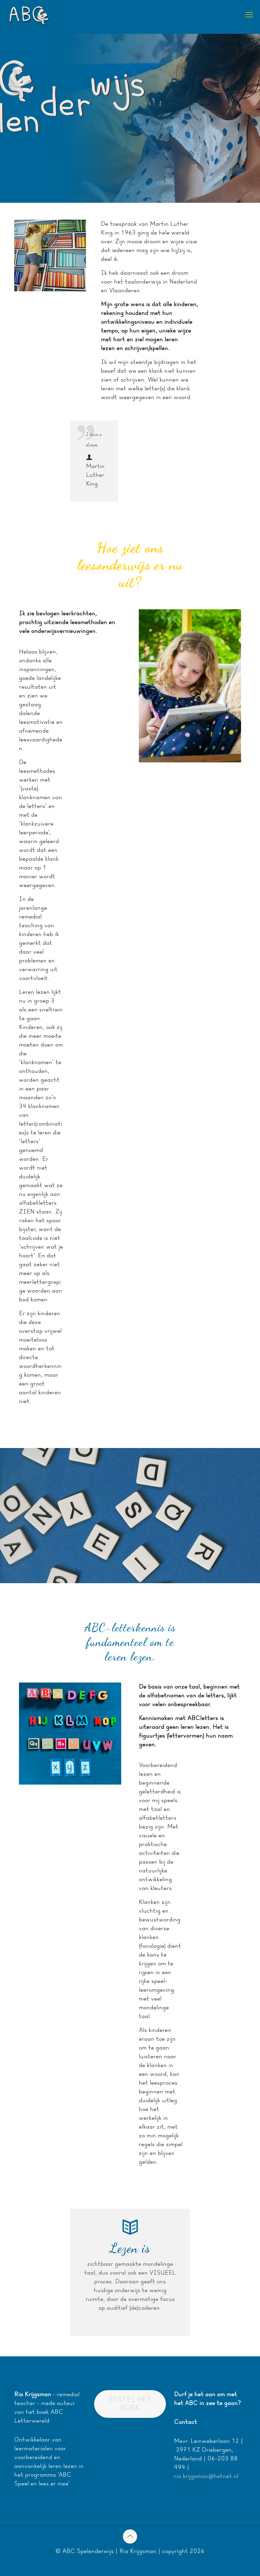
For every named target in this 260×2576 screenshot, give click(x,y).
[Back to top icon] (130, 2536)
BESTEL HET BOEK (130, 2403)
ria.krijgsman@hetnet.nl (206, 2476)
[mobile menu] (249, 15)
